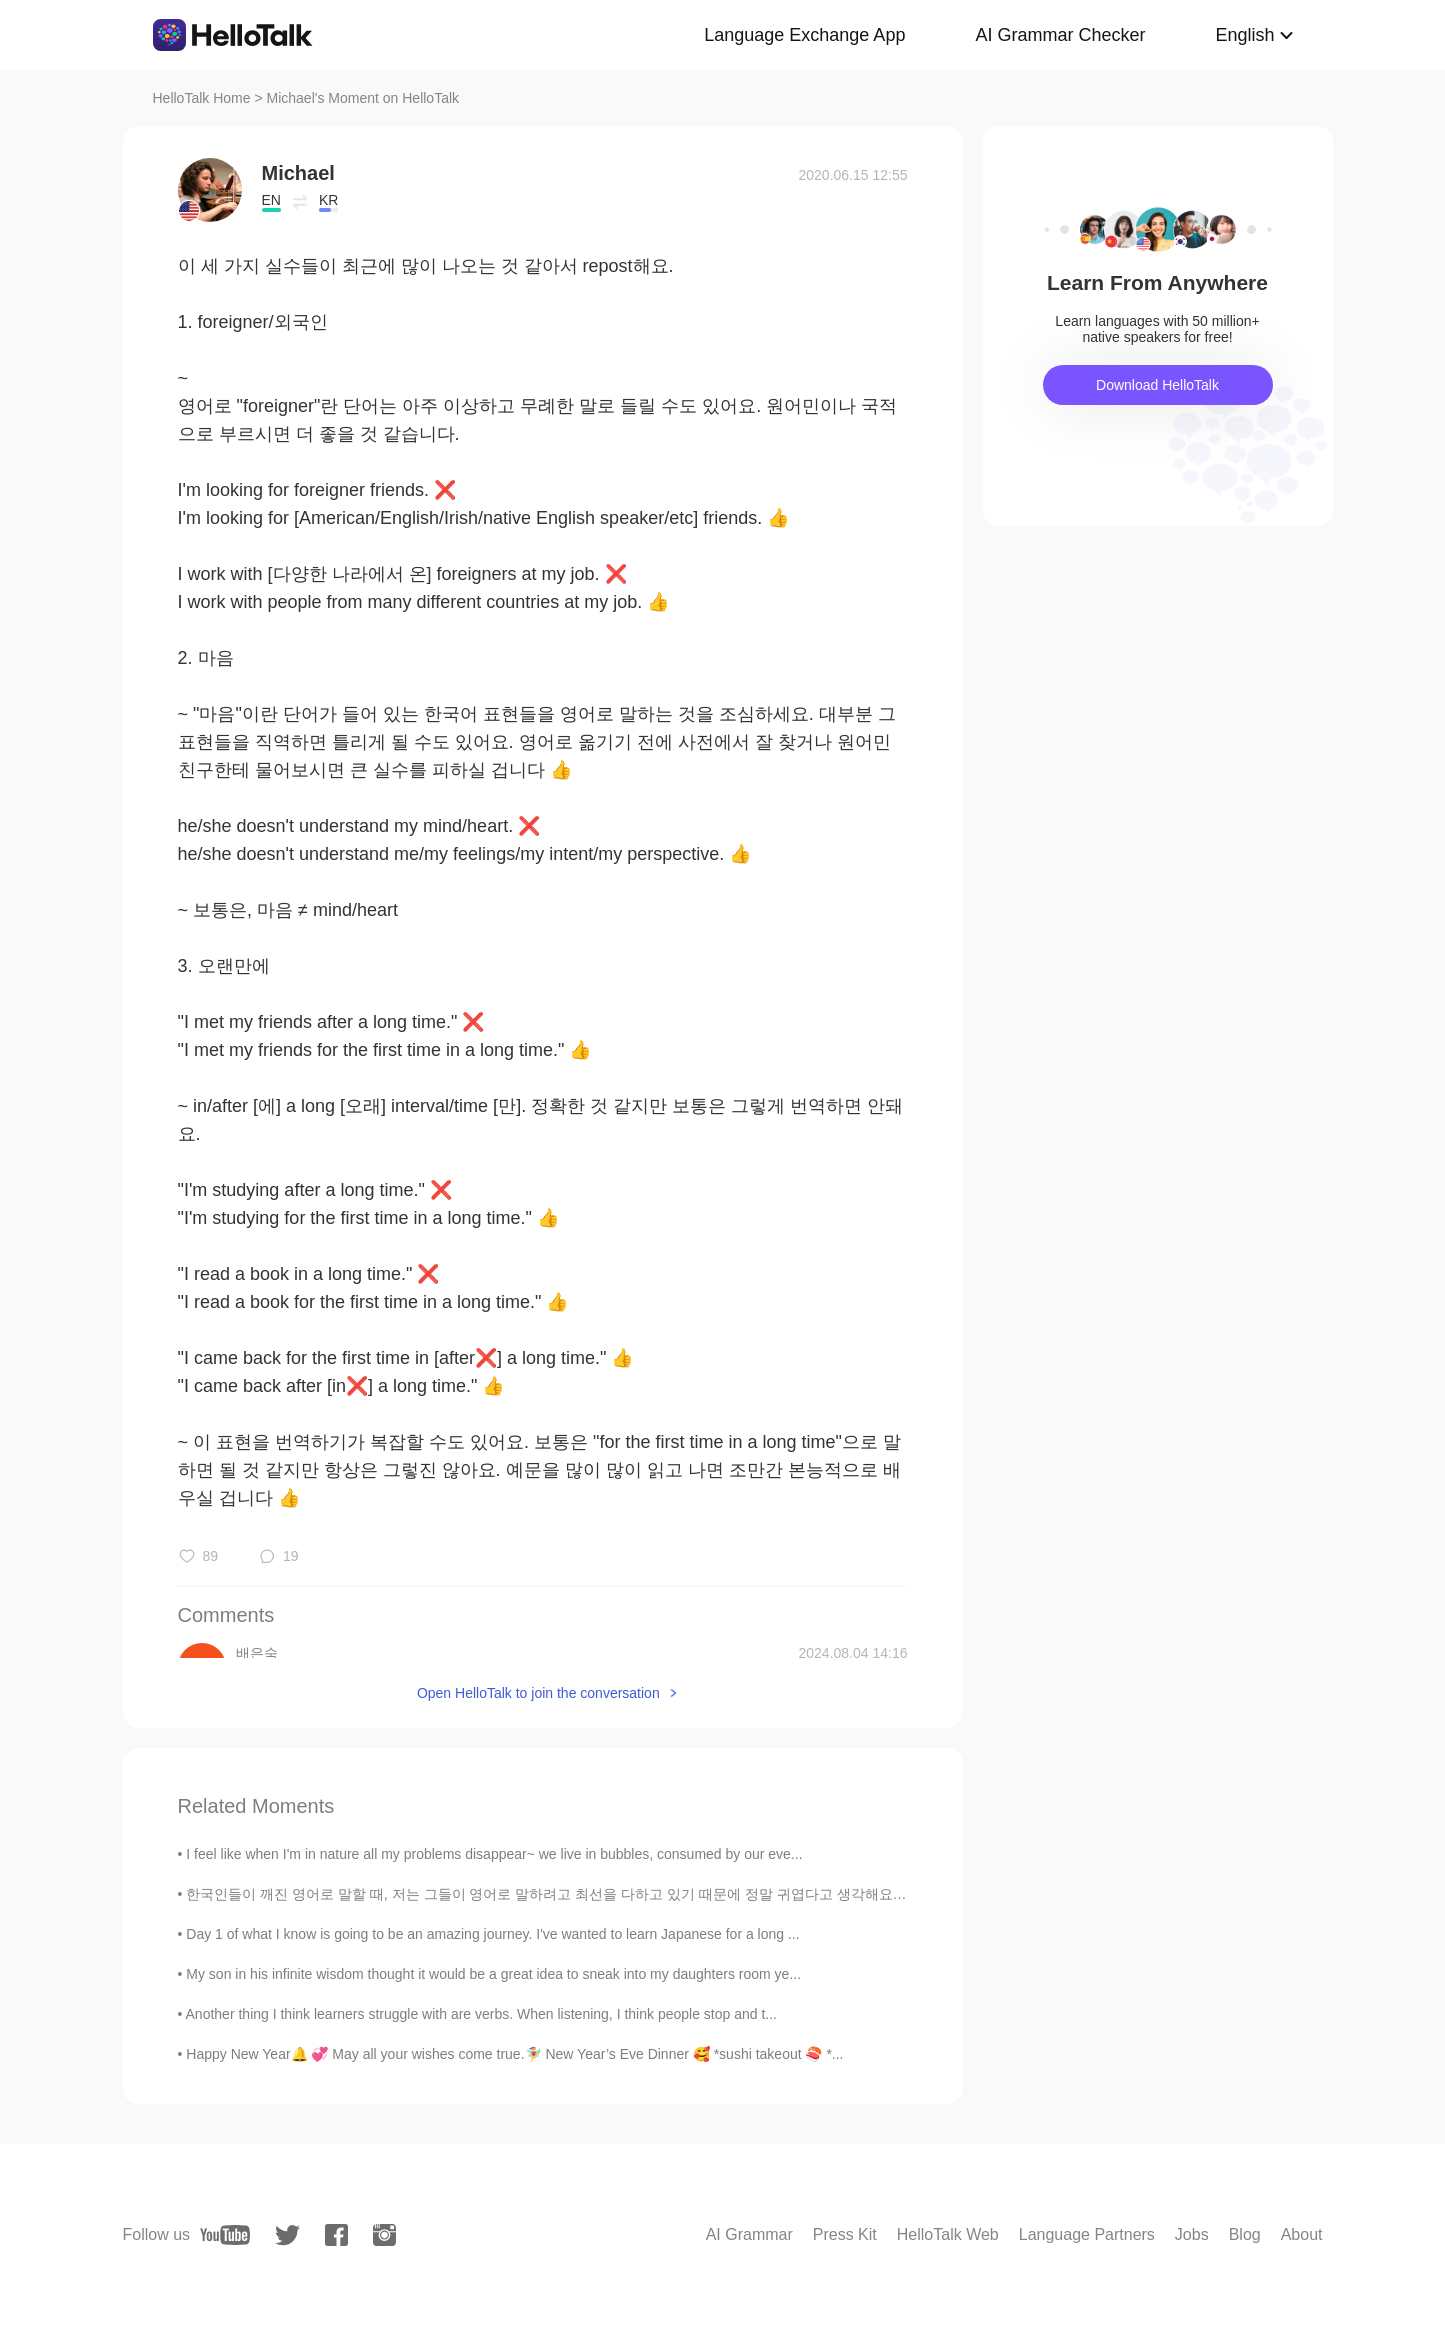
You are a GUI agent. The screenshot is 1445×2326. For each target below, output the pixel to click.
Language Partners (1087, 2234)
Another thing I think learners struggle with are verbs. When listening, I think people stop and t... (481, 2014)
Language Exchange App (804, 35)
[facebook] (336, 2235)
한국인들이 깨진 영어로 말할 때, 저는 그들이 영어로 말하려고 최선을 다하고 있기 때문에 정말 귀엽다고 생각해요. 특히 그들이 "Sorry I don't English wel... (665, 1894)
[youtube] (225, 2235)
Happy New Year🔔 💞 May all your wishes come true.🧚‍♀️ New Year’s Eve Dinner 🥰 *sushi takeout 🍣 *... (514, 2054)
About (1302, 2234)
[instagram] (384, 2235)
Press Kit (845, 2234)
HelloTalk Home (202, 98)
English (1244, 35)
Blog (1245, 2234)
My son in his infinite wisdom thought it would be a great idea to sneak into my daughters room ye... (493, 1974)
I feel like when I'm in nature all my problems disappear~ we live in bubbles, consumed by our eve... (494, 1854)
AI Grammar (749, 2234)
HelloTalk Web (948, 2234)
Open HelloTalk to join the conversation (538, 1693)
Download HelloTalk (1157, 385)
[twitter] (287, 2235)
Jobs (1192, 2234)
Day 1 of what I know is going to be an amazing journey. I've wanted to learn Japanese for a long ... (492, 1934)
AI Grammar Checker (1060, 35)
